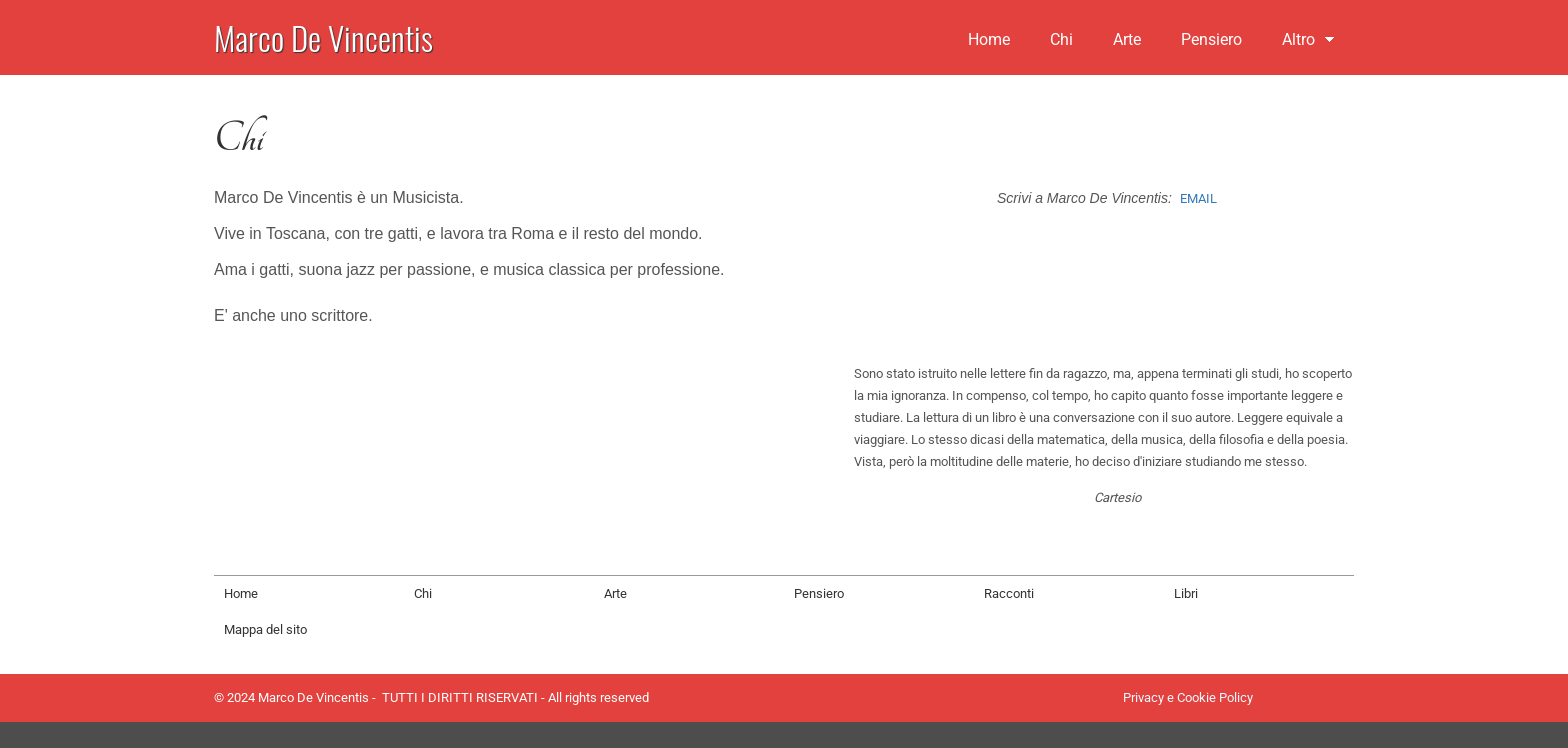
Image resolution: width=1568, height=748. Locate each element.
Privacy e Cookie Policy (1188, 697)
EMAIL (1198, 198)
